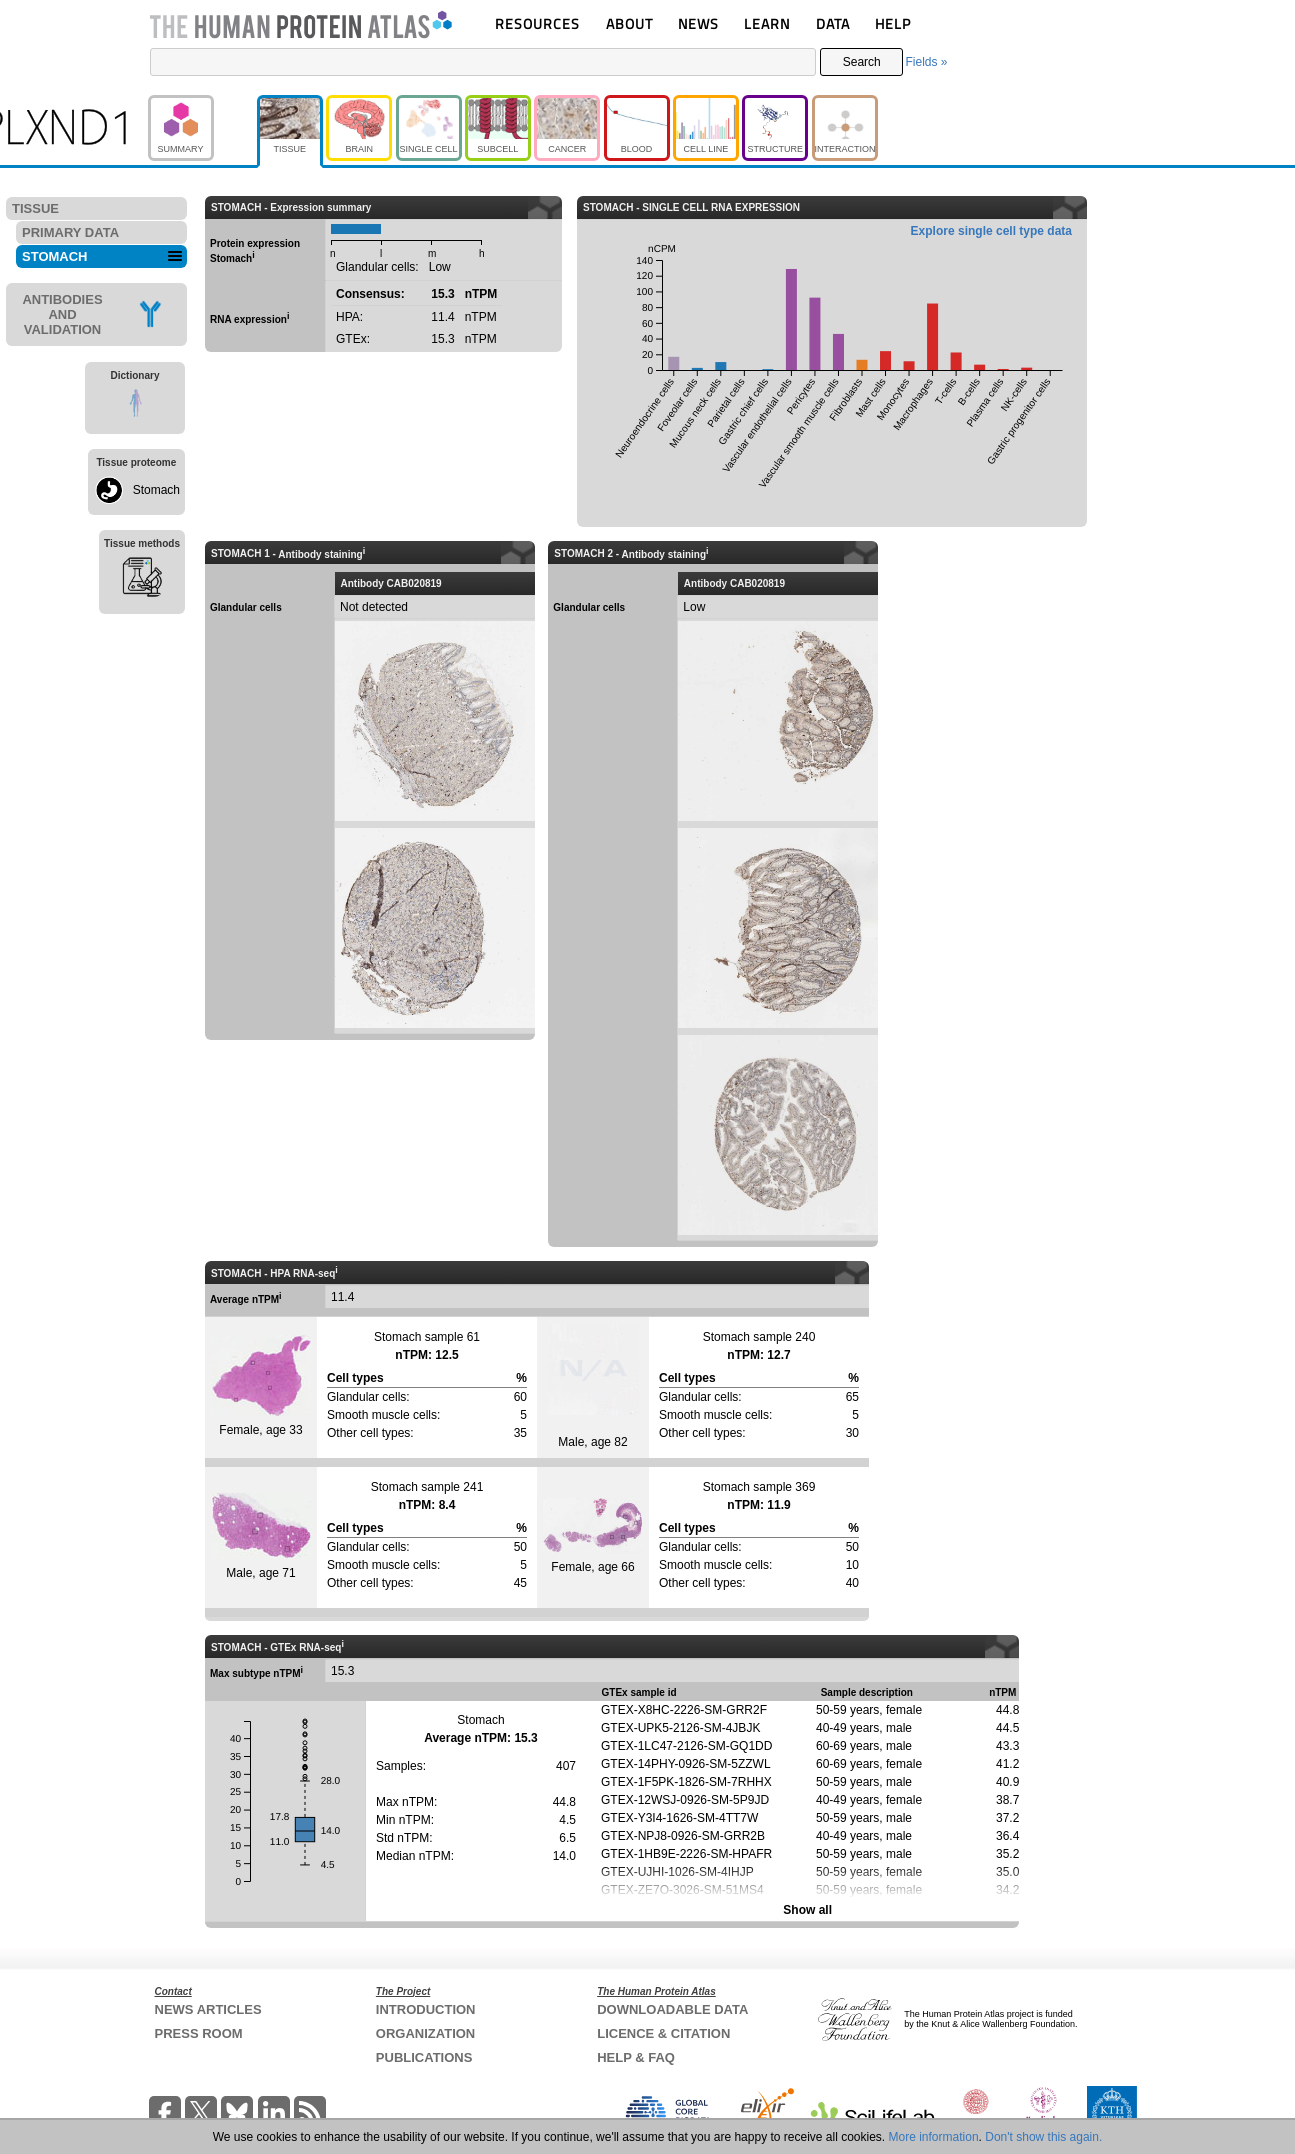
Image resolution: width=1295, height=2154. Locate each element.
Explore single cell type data (991, 231)
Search (862, 62)
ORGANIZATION (425, 2033)
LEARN (767, 23)
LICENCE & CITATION (663, 2033)
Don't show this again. (1043, 2137)
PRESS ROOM (199, 2033)
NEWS (698, 23)
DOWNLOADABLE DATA (672, 2009)
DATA (833, 23)
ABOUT (629, 23)
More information (934, 2137)
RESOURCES (537, 23)
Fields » (926, 62)
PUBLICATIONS (424, 2057)
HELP (893, 23)
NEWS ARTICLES (208, 2009)
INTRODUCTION (426, 2009)
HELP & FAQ (636, 2057)
